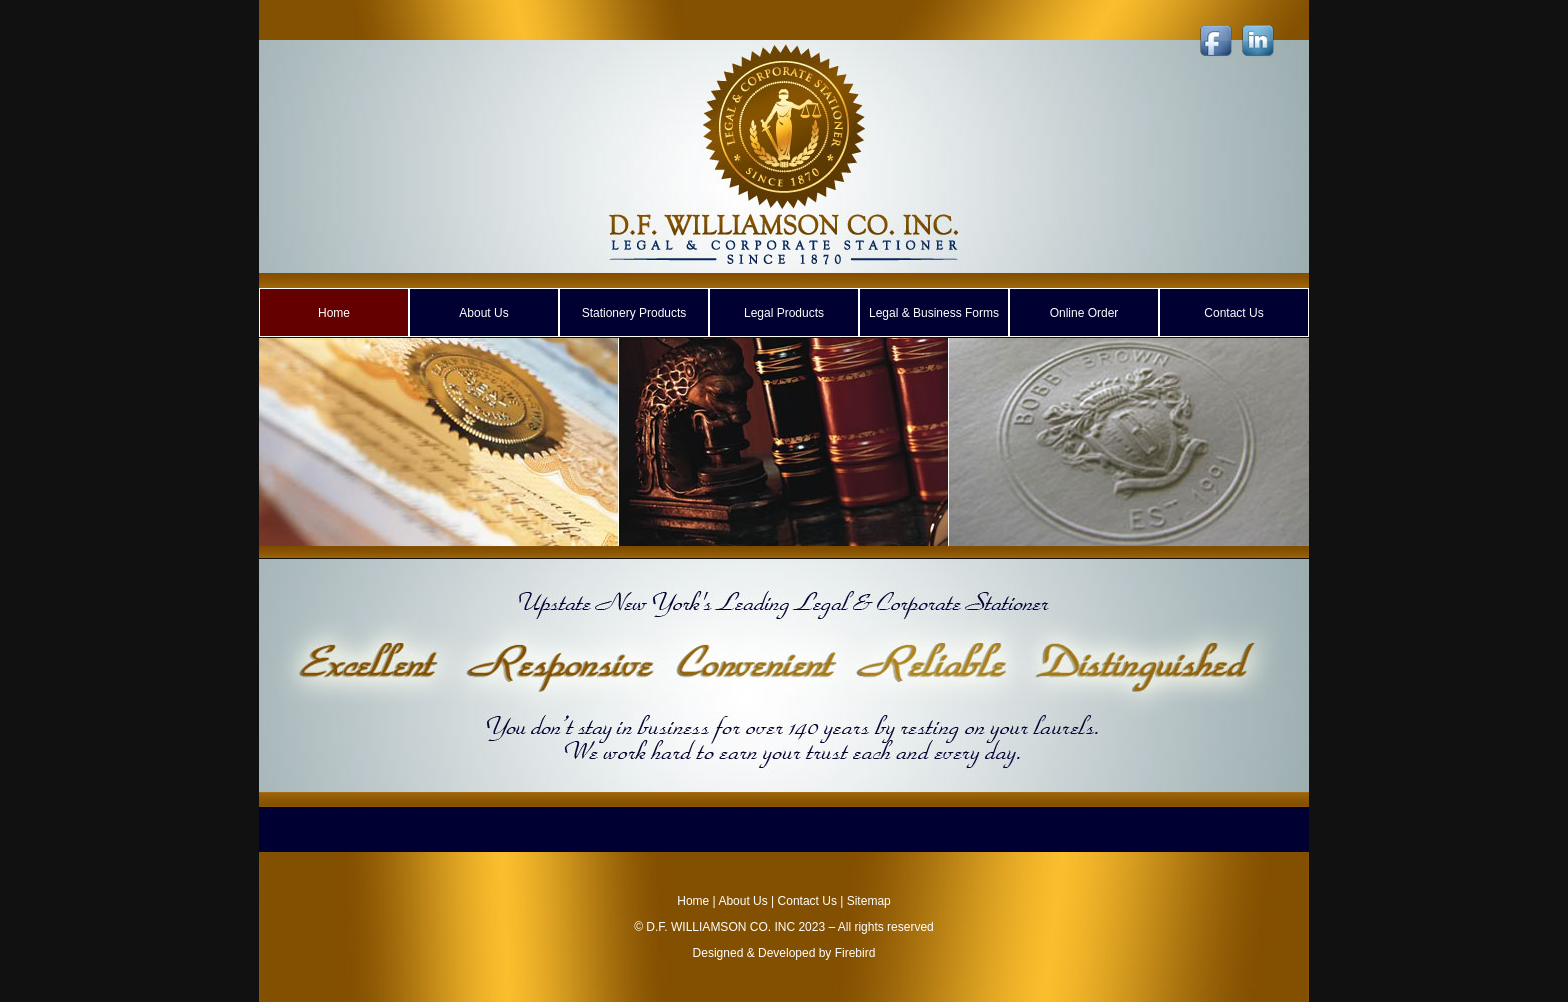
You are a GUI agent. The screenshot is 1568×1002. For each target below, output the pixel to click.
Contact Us (1233, 313)
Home (334, 313)
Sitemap (869, 901)
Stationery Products (634, 313)
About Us (483, 313)
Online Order (1084, 313)
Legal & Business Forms (934, 313)
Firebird (855, 953)
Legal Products (784, 313)
